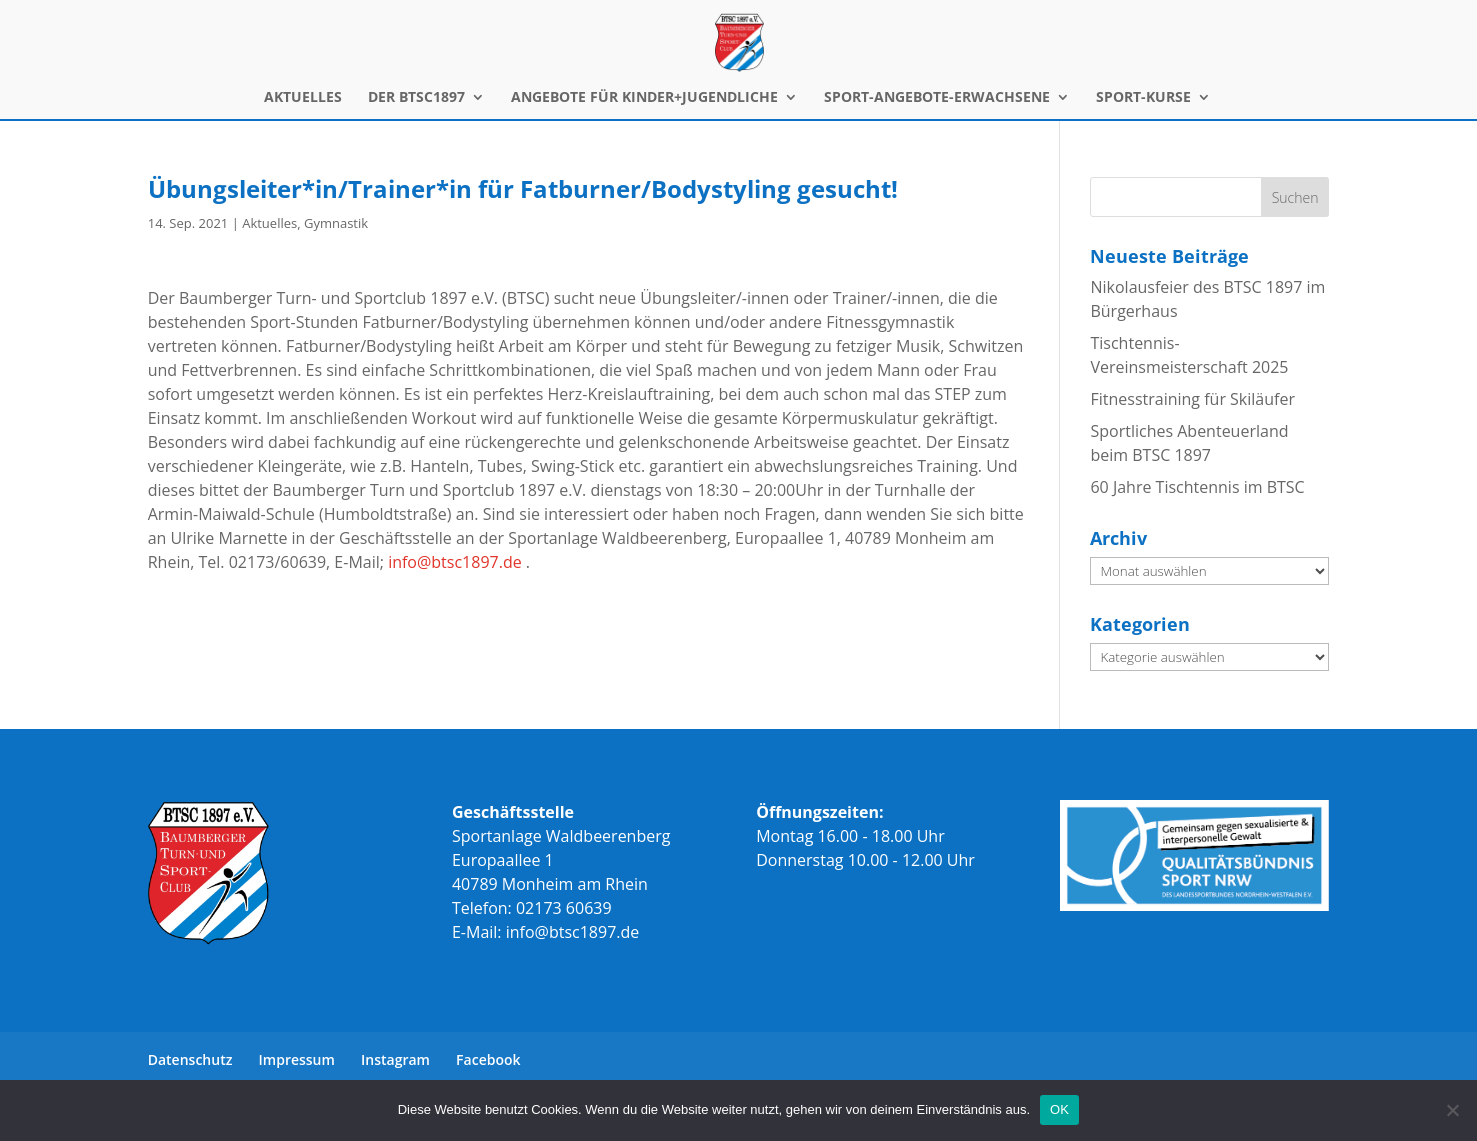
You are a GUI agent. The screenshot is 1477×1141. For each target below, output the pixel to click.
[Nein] (1452, 1110)
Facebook (488, 1059)
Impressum (297, 1059)
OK (1059, 1109)
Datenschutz (190, 1059)
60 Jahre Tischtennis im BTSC (1197, 487)
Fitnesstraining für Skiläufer (1192, 399)
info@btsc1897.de (455, 562)
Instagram (395, 1059)
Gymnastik (336, 223)
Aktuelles (269, 223)
